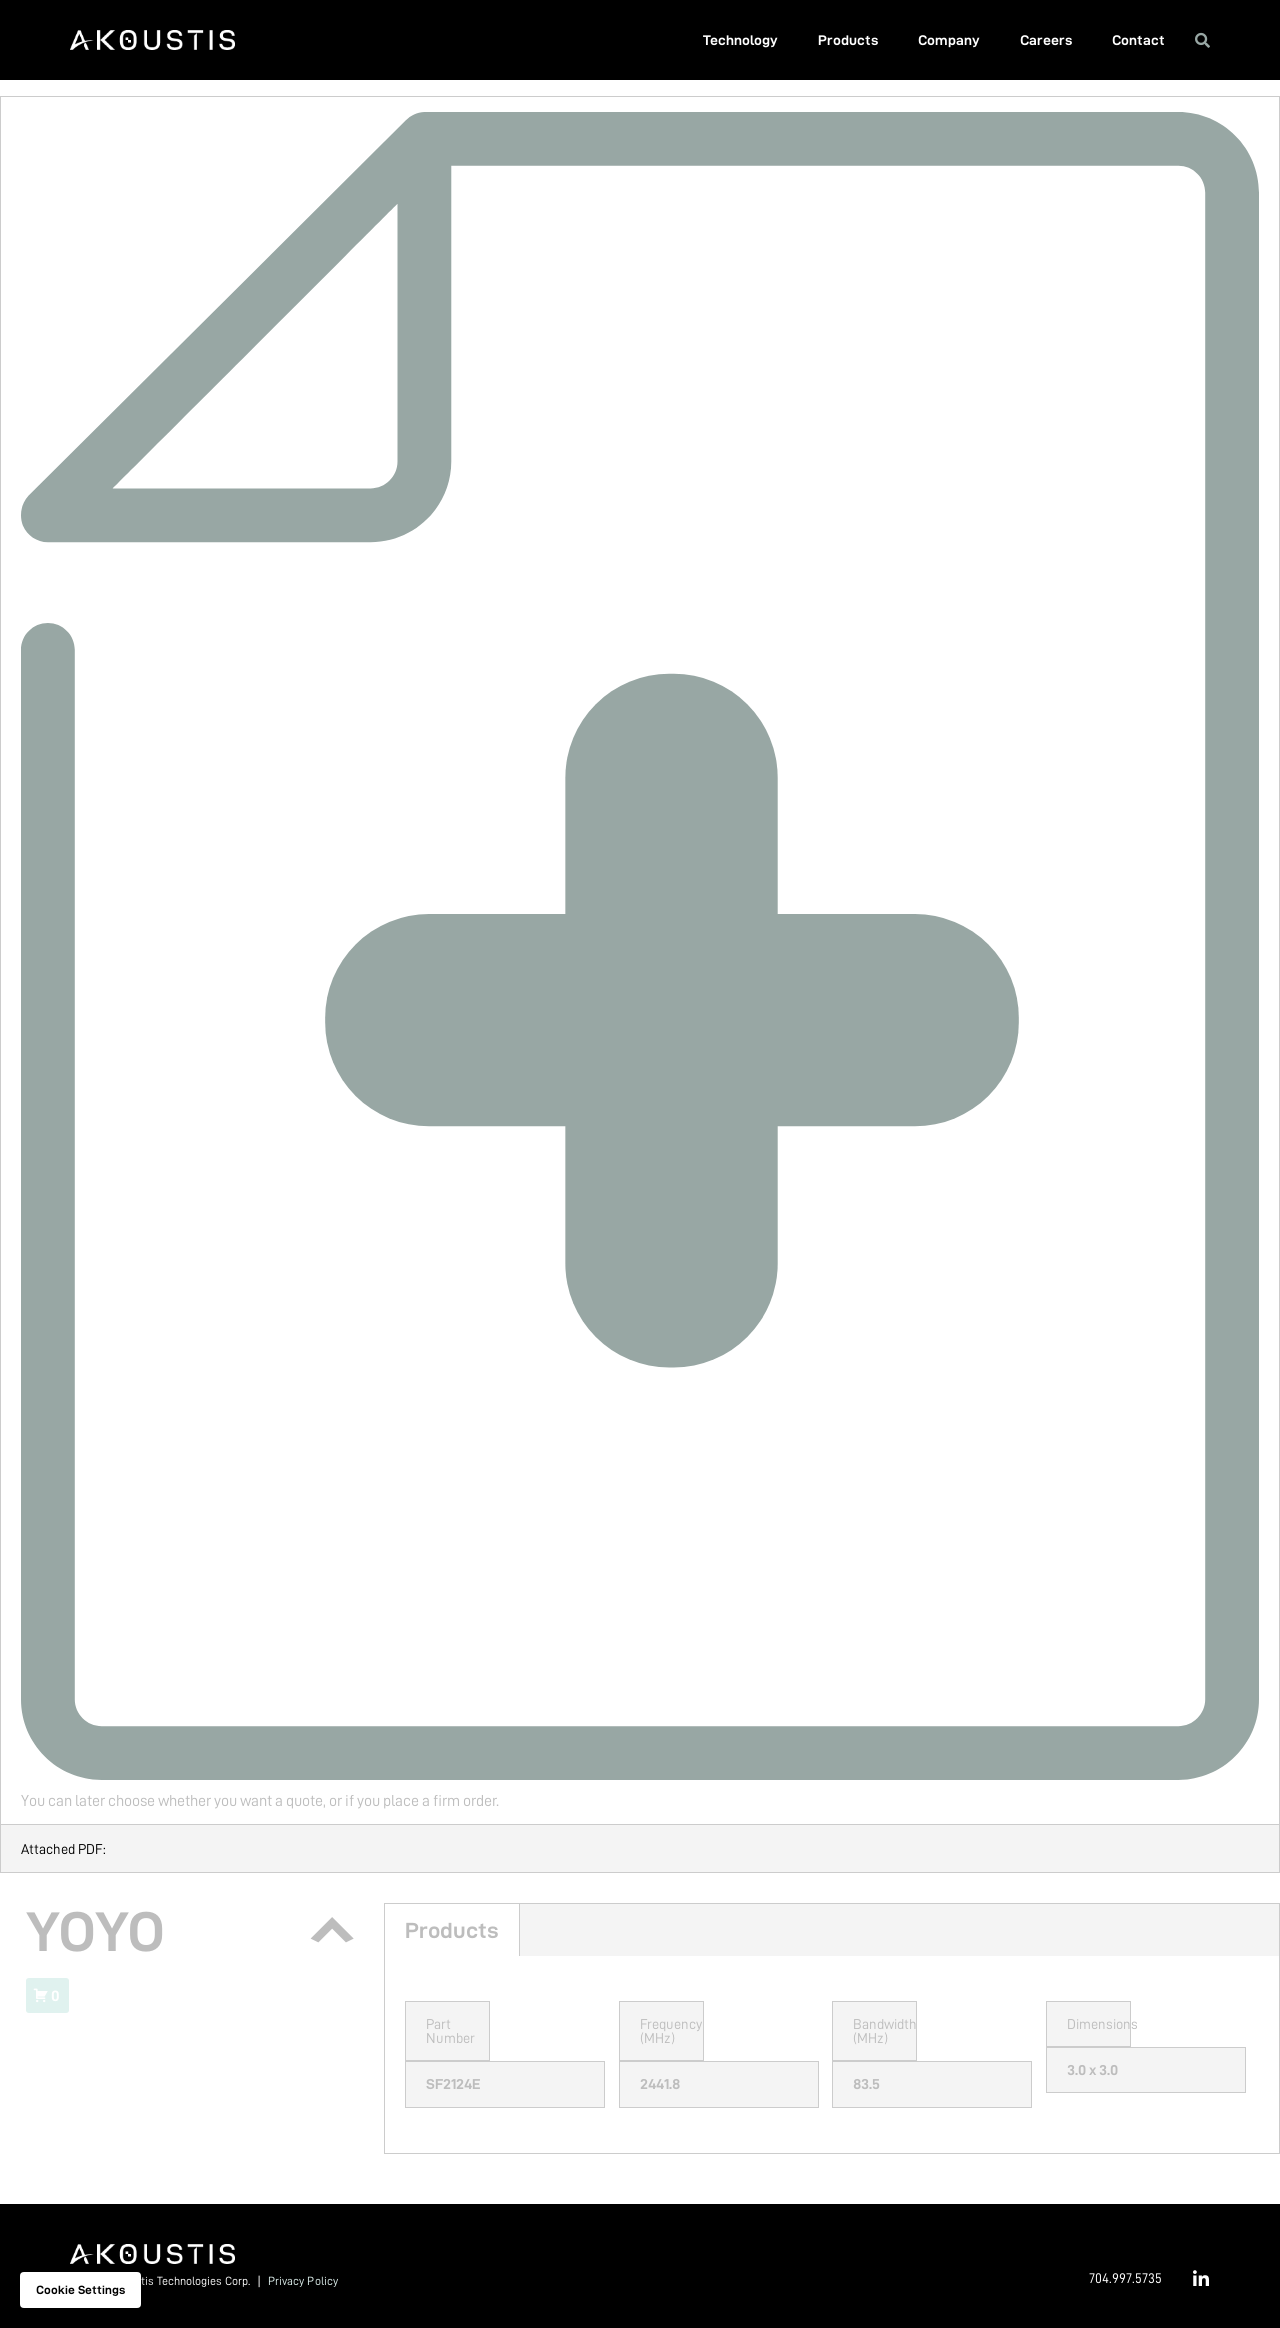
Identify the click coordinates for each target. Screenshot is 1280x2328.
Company (949, 40)
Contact (1138, 40)
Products (848, 40)
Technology (740, 40)
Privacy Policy (303, 2281)
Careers (1046, 40)
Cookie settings (80, 2290)
